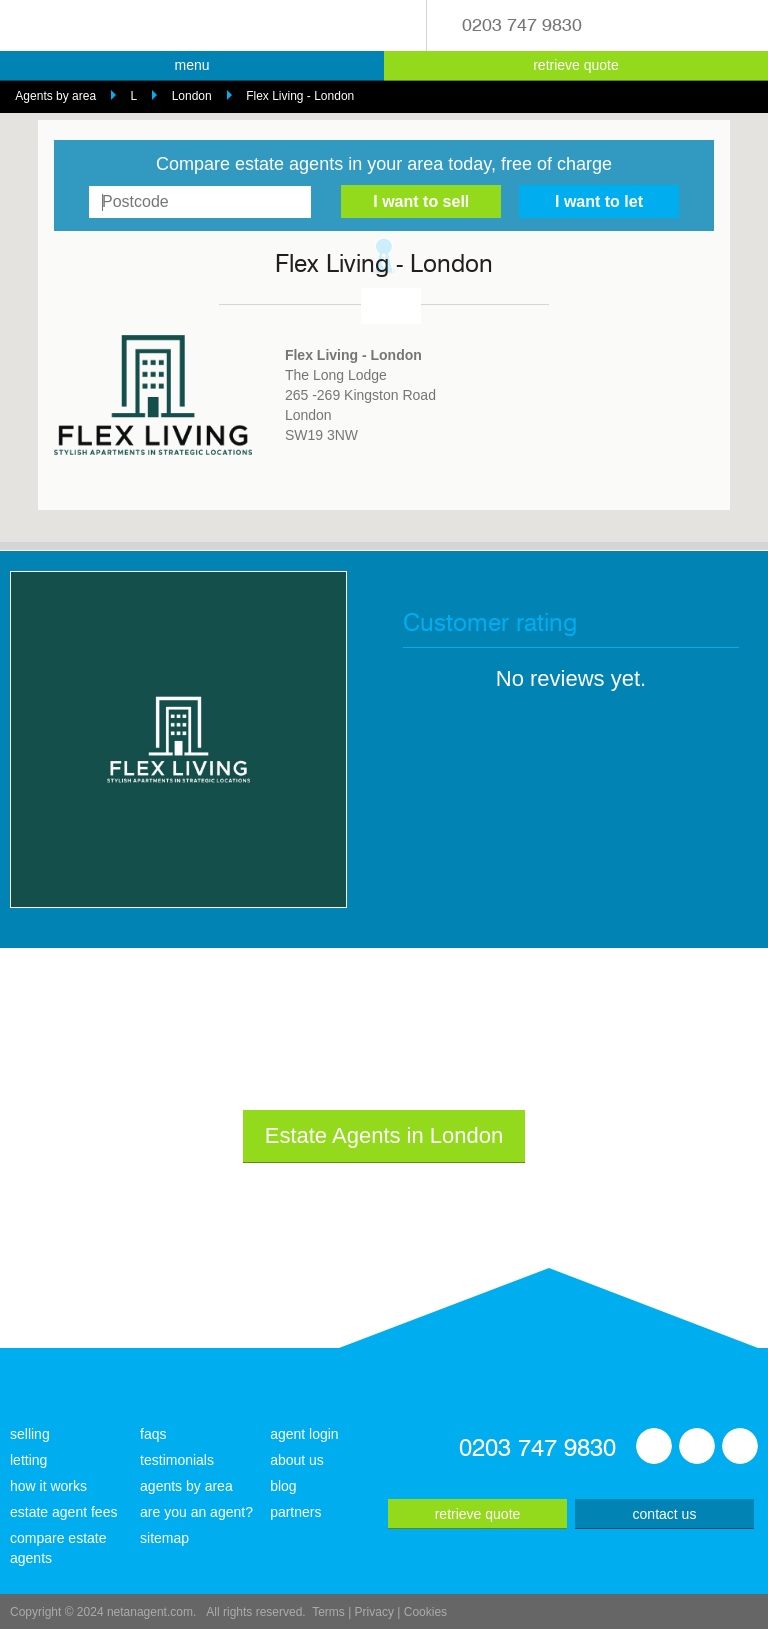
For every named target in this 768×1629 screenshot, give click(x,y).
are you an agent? (196, 1512)
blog (283, 1486)
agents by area (186, 1486)
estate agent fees (63, 1512)
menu (191, 65)
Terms (328, 1612)
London (192, 96)
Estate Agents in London (384, 1135)
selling (30, 1434)
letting (28, 1460)
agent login (304, 1434)
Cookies (425, 1612)
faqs (153, 1434)
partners (295, 1512)
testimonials (177, 1460)
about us (297, 1460)
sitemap (164, 1538)
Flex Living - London (300, 96)
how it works (48, 1486)
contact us (665, 1514)
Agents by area (55, 96)
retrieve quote (576, 65)
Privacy (374, 1612)
